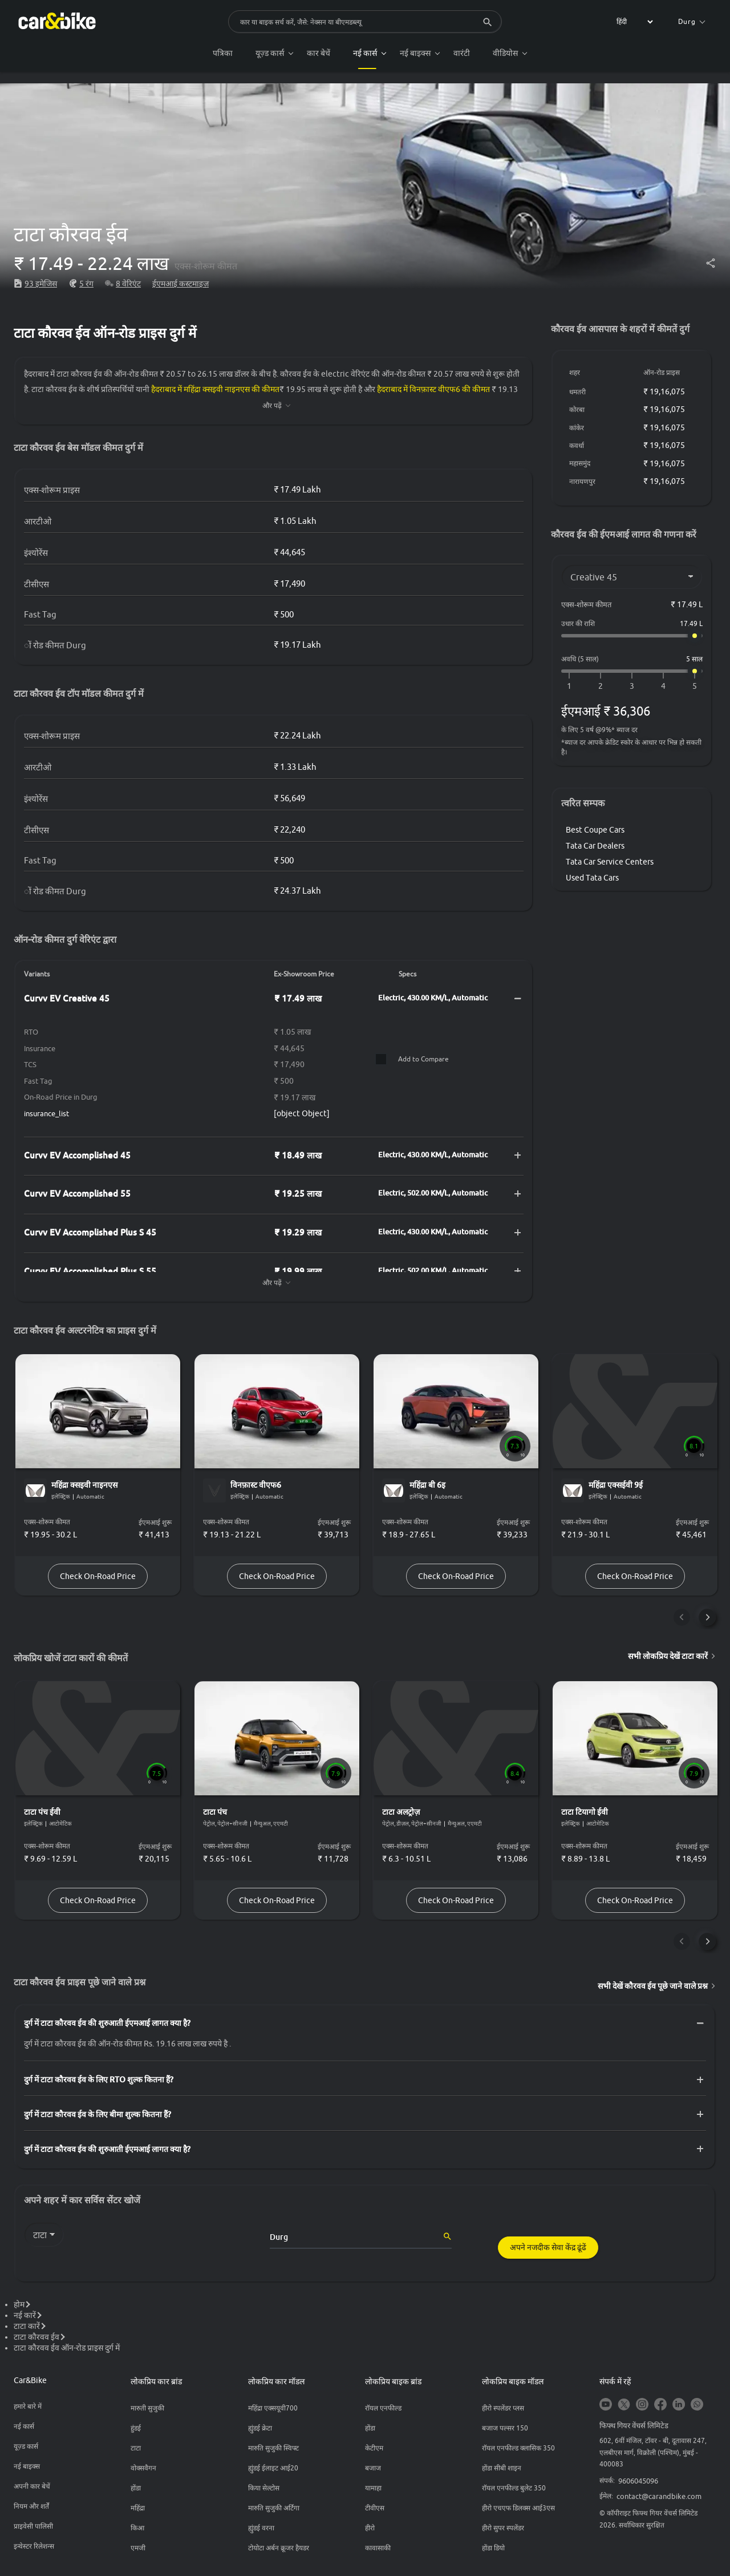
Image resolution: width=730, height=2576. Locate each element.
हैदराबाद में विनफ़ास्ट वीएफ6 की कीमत (433, 389)
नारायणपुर (582, 481)
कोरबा (577, 409)
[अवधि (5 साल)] (632, 671)
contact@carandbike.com (659, 2496)
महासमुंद (579, 463)
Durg (691, 21)
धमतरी (577, 391)
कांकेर (576, 427)
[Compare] (380, 1059)
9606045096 (638, 2481)
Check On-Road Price (98, 1576)
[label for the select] (633, 21)
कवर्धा (576, 445)
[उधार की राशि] (632, 635)
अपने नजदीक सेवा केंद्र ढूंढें (548, 2248)
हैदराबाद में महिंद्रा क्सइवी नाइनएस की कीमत (215, 389)
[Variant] (632, 577)
